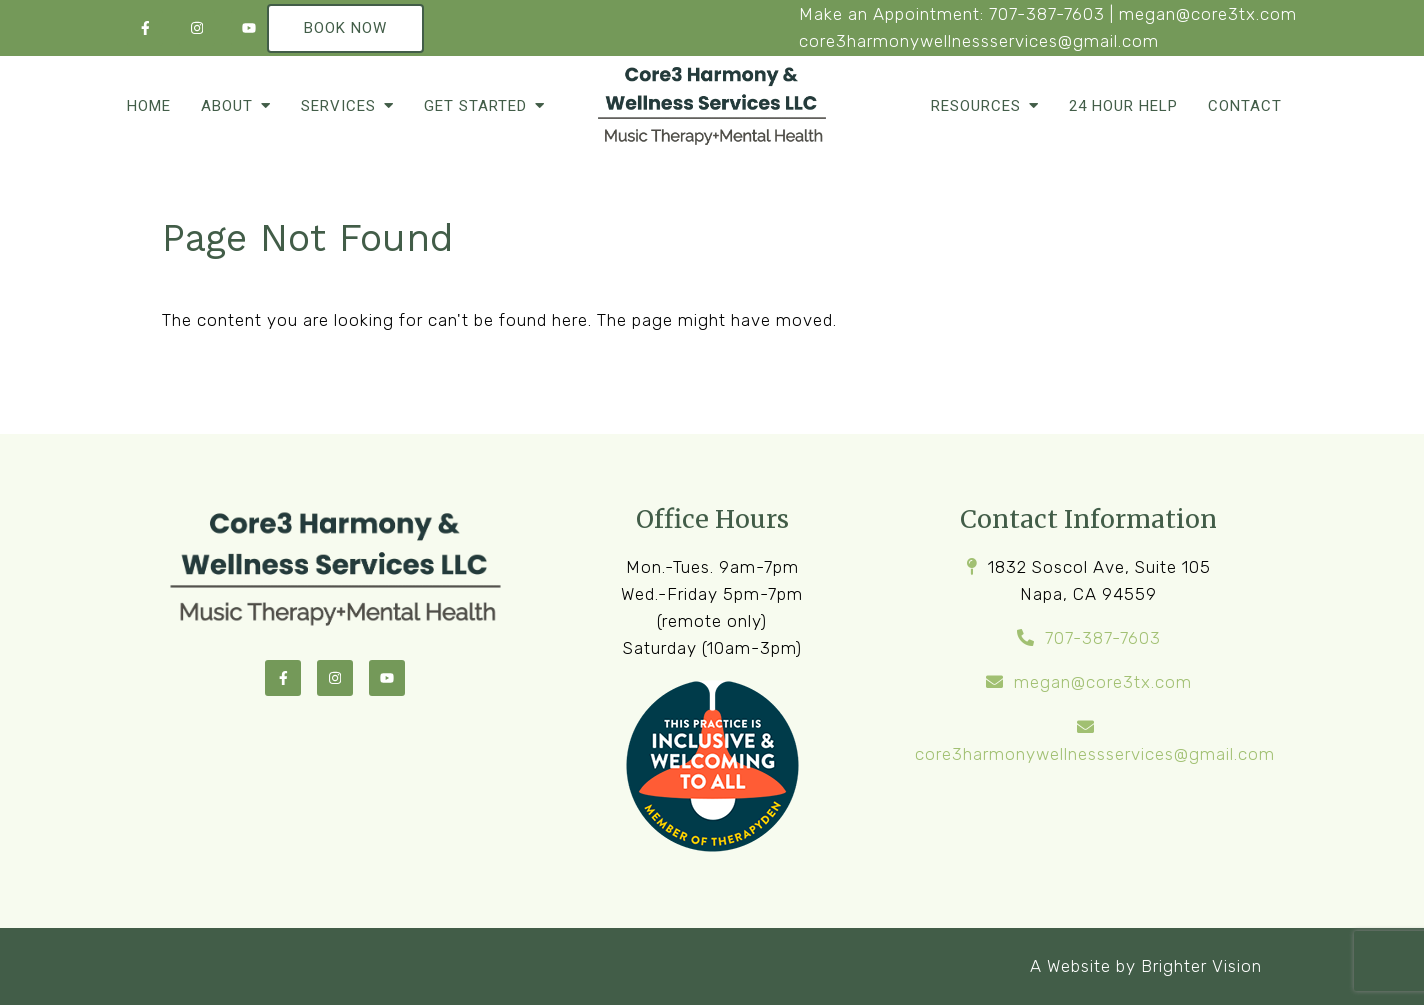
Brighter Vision (1201, 966)
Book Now (345, 28)
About (227, 106)
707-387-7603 (1047, 14)
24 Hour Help (1123, 106)
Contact (1245, 106)
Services (338, 106)
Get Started (475, 106)
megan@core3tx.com (1208, 14)
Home (149, 106)
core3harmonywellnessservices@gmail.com (979, 41)
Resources (976, 106)
